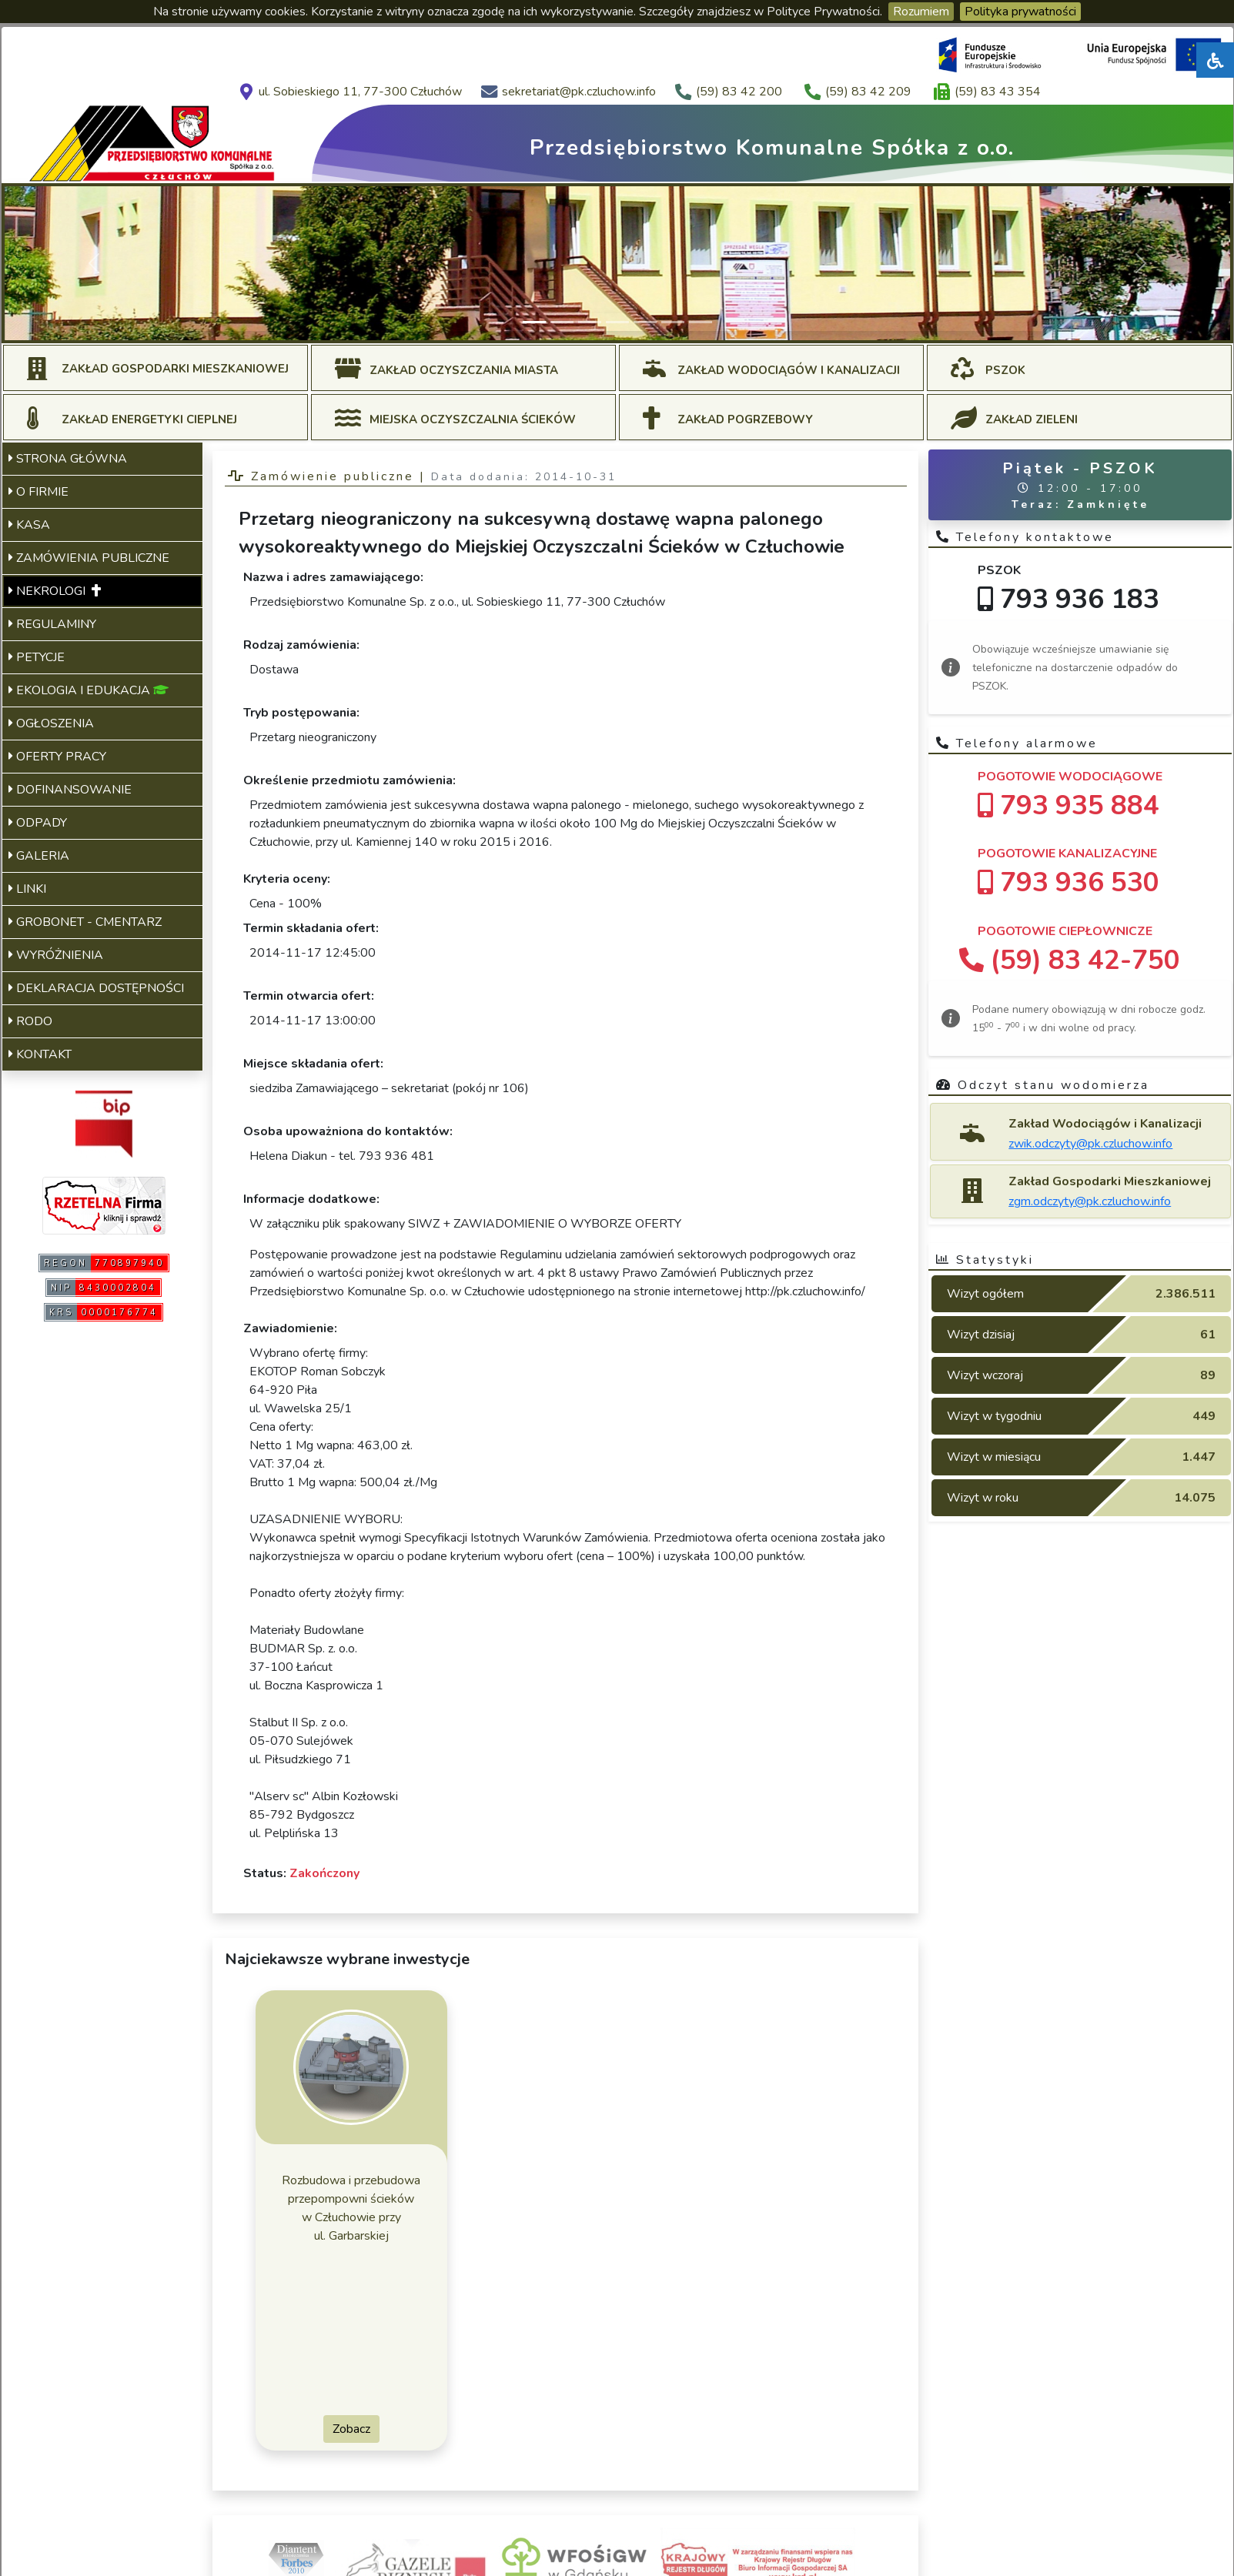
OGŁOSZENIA (51, 723)
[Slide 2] (562, 322)
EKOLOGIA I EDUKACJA (88, 690)
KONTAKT (40, 1054)
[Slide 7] (700, 322)
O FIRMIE (38, 491)
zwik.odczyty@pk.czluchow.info (1090, 1143)
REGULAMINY (52, 624)
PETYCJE (36, 657)
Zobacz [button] (351, 2429)
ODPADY (37, 822)
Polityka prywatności (1020, 11)
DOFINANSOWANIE (70, 789)
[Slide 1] (534, 322)
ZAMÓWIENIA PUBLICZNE (88, 558)
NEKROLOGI (54, 591)
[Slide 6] (672, 322)
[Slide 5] (645, 322)
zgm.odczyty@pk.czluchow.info (1089, 1201)
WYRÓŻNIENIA (55, 955)
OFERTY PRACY (57, 756)
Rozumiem (921, 11)
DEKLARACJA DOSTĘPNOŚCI (96, 988)
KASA (29, 524)
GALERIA (38, 855)
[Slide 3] (589, 322)
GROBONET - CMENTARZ (85, 922)
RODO (30, 1021)
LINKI (27, 888)
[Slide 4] (617, 322)
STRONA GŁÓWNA (67, 458)
